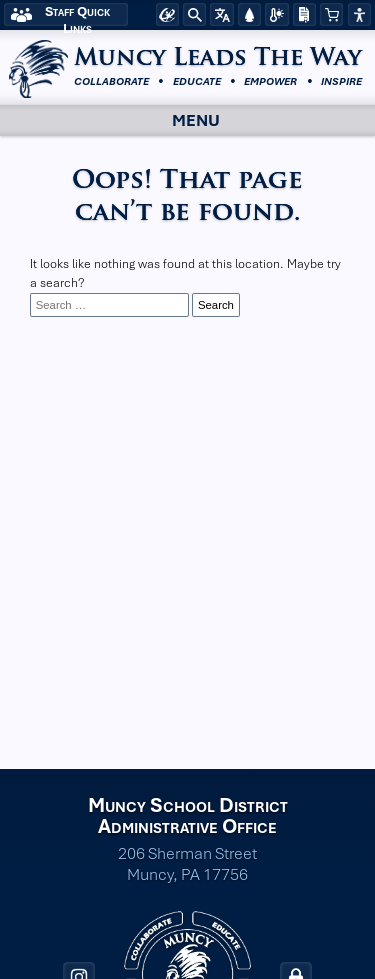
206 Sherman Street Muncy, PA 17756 (187, 864)
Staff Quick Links (77, 14)
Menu (178, 120)
